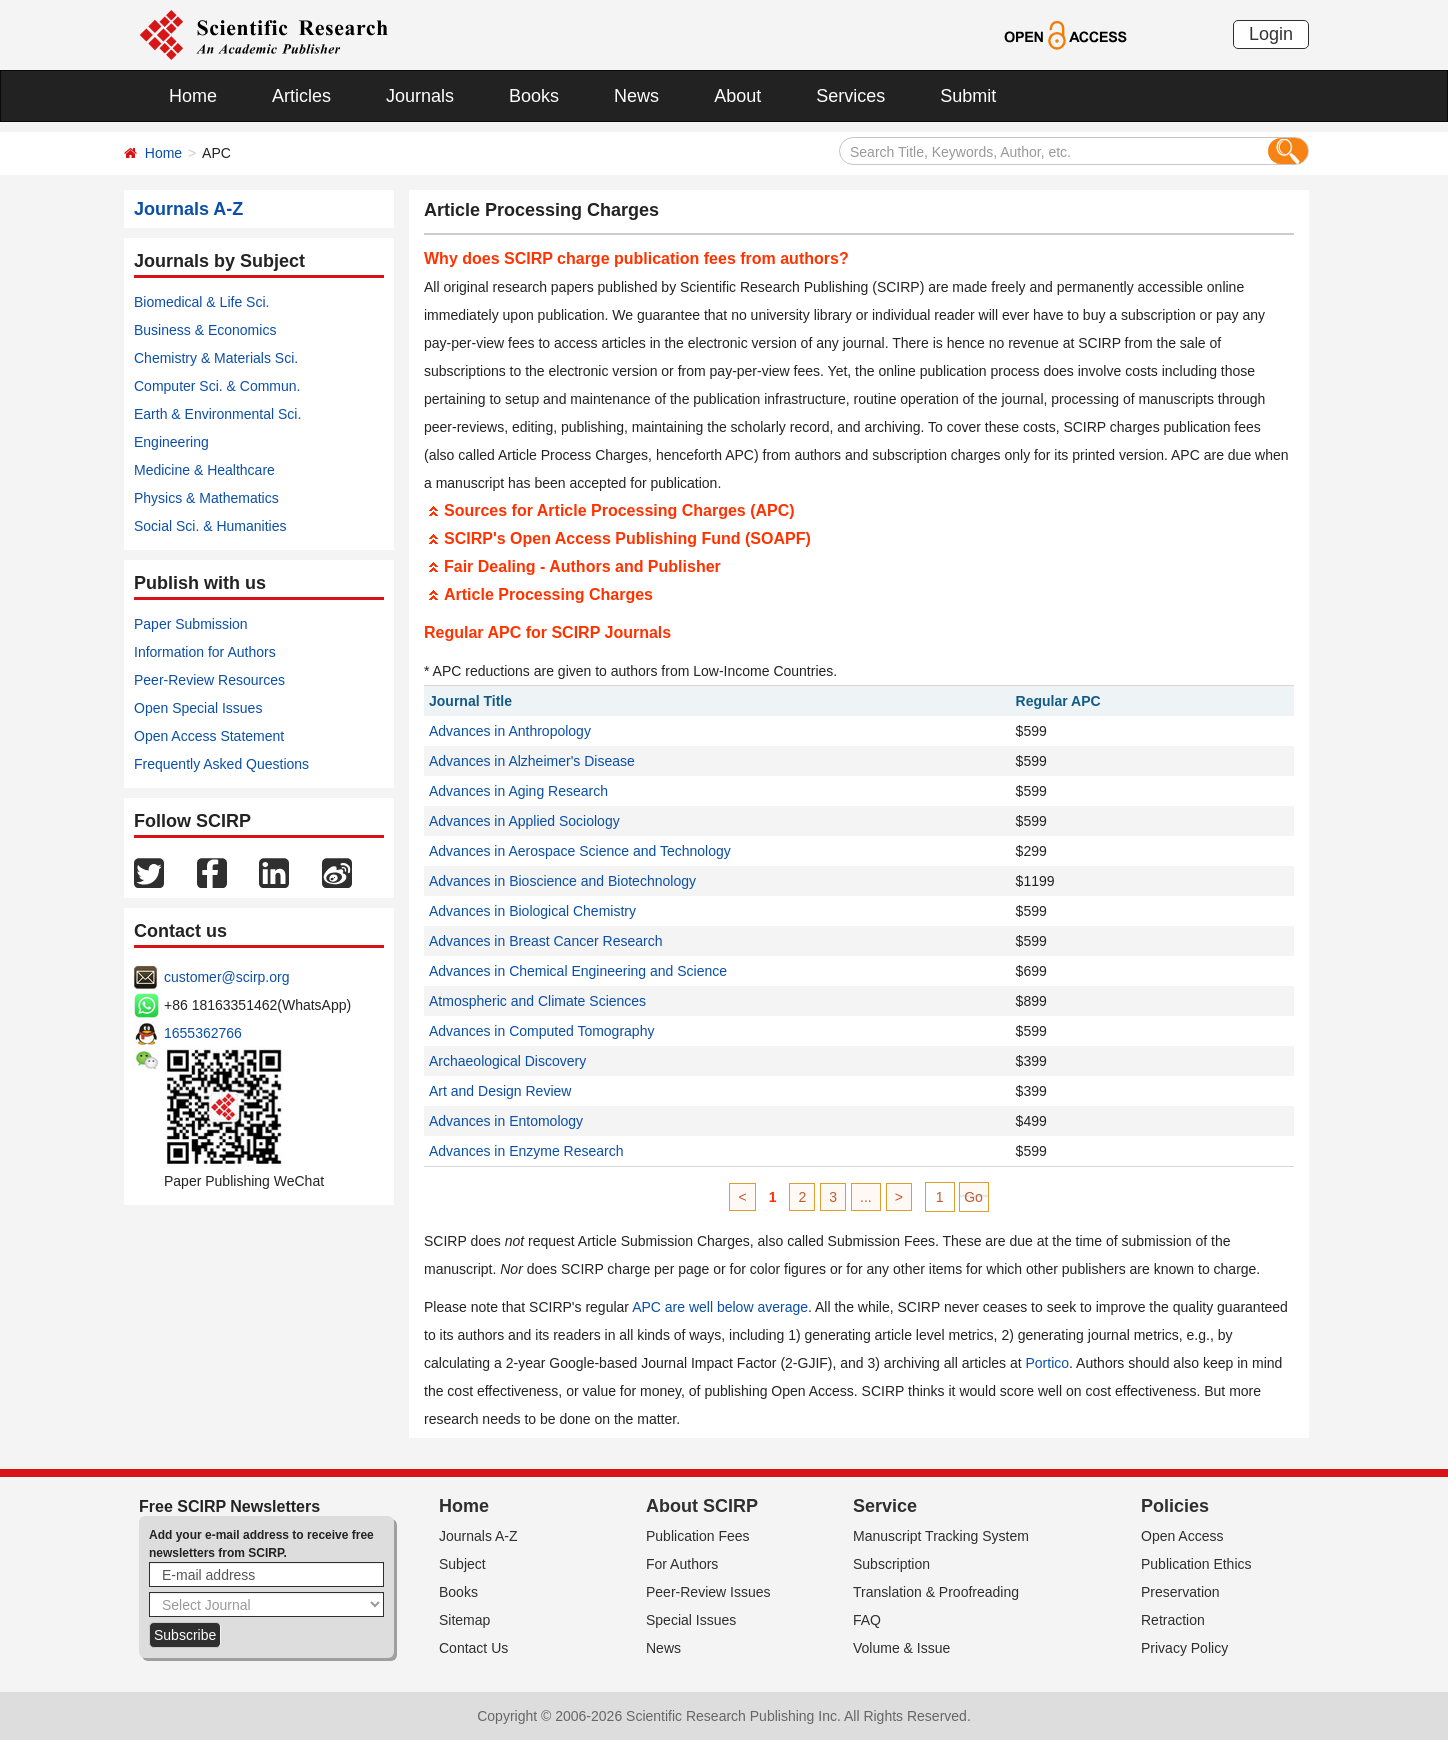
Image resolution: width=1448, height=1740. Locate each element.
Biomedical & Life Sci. (201, 302)
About (737, 96)
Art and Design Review (500, 1091)
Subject (462, 1564)
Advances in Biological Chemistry (532, 911)
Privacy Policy (1184, 1648)
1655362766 (203, 1033)
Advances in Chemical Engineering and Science (578, 971)
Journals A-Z (478, 1536)
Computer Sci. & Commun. (217, 386)
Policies (1175, 1506)
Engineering (171, 442)
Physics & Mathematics (206, 498)
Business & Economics (205, 330)
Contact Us (473, 1648)
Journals (420, 96)
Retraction (1173, 1620)
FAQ (867, 1620)
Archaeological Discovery (507, 1061)
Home (193, 96)
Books (534, 96)
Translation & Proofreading (936, 1592)
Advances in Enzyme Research (526, 1151)
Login (1271, 34)
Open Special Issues (198, 708)
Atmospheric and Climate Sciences (537, 1001)
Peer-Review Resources (209, 680)
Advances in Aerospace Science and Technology (580, 851)
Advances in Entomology (506, 1121)
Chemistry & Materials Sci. (216, 358)
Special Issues (691, 1620)
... (866, 1197)
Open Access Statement (209, 736)
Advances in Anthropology (510, 731)
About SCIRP (702, 1506)
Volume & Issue (901, 1648)
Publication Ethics (1196, 1564)
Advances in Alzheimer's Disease (532, 761)
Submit (968, 96)
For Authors (682, 1564)
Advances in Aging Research (518, 791)
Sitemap (464, 1620)
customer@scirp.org (226, 977)
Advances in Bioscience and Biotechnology (562, 881)
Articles (301, 96)
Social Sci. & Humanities (210, 526)
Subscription (891, 1564)
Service (885, 1506)
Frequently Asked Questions (221, 764)
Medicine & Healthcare (204, 470)
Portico (1048, 1363)
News (636, 96)
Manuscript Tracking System (941, 1536)
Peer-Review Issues (708, 1592)
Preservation (1180, 1592)
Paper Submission (191, 624)
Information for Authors (205, 652)
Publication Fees (698, 1536)
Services (850, 96)
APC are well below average (720, 1307)
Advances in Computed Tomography (541, 1031)
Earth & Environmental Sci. (217, 414)
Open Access (1182, 1536)
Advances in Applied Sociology (524, 821)
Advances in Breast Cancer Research (545, 941)
